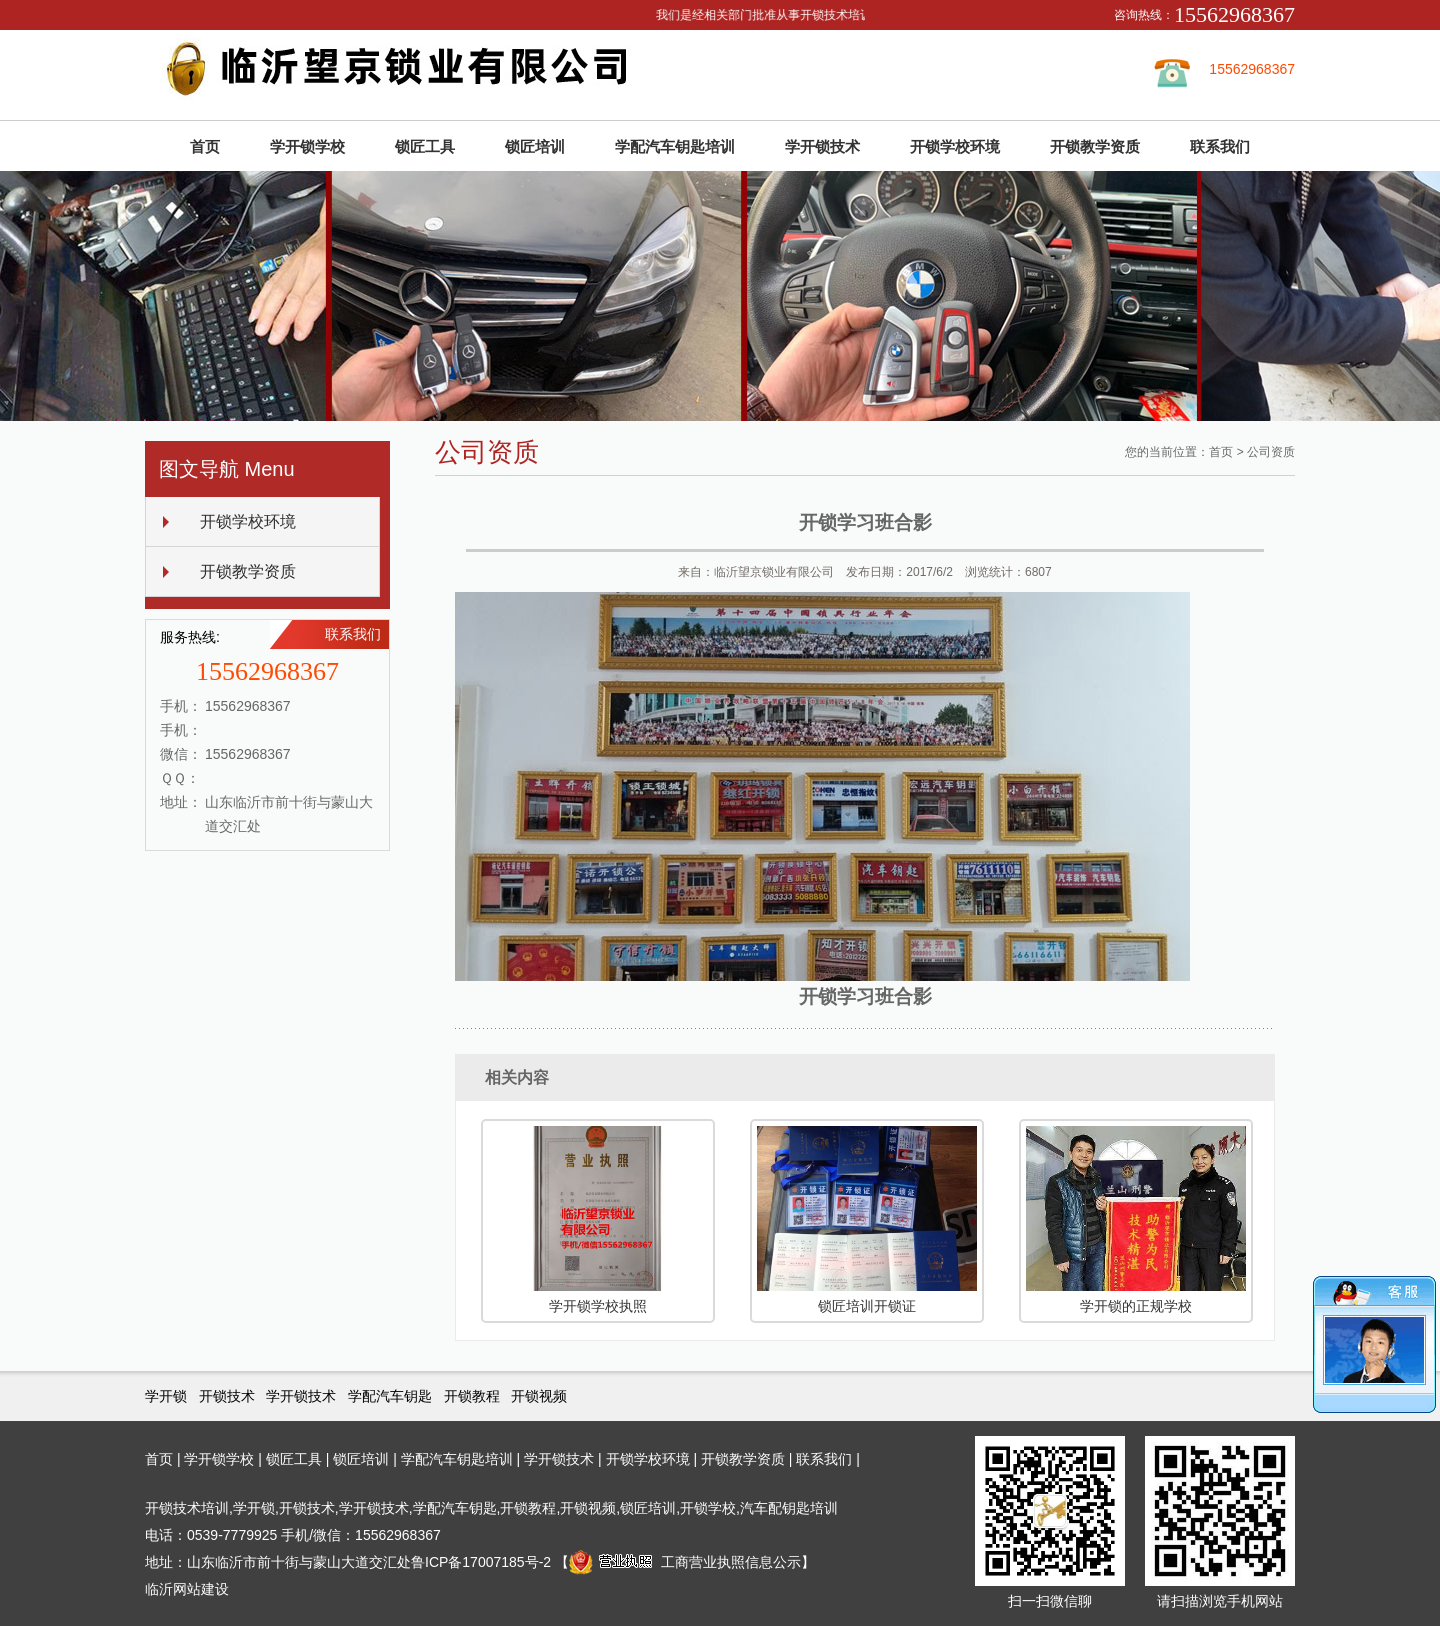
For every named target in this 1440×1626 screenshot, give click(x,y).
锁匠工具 (425, 146)
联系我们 (1220, 146)
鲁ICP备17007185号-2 (481, 1562)
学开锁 (166, 1396)
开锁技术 (227, 1396)
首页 (205, 146)
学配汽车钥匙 (390, 1396)
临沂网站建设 (187, 1589)
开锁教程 (472, 1396)
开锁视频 (539, 1396)
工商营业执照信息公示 (685, 1562)
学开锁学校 (307, 146)
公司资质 (1271, 452)
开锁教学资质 (1095, 146)
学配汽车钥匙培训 (675, 146)
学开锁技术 (822, 146)
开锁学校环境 (955, 146)
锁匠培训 (535, 146)
